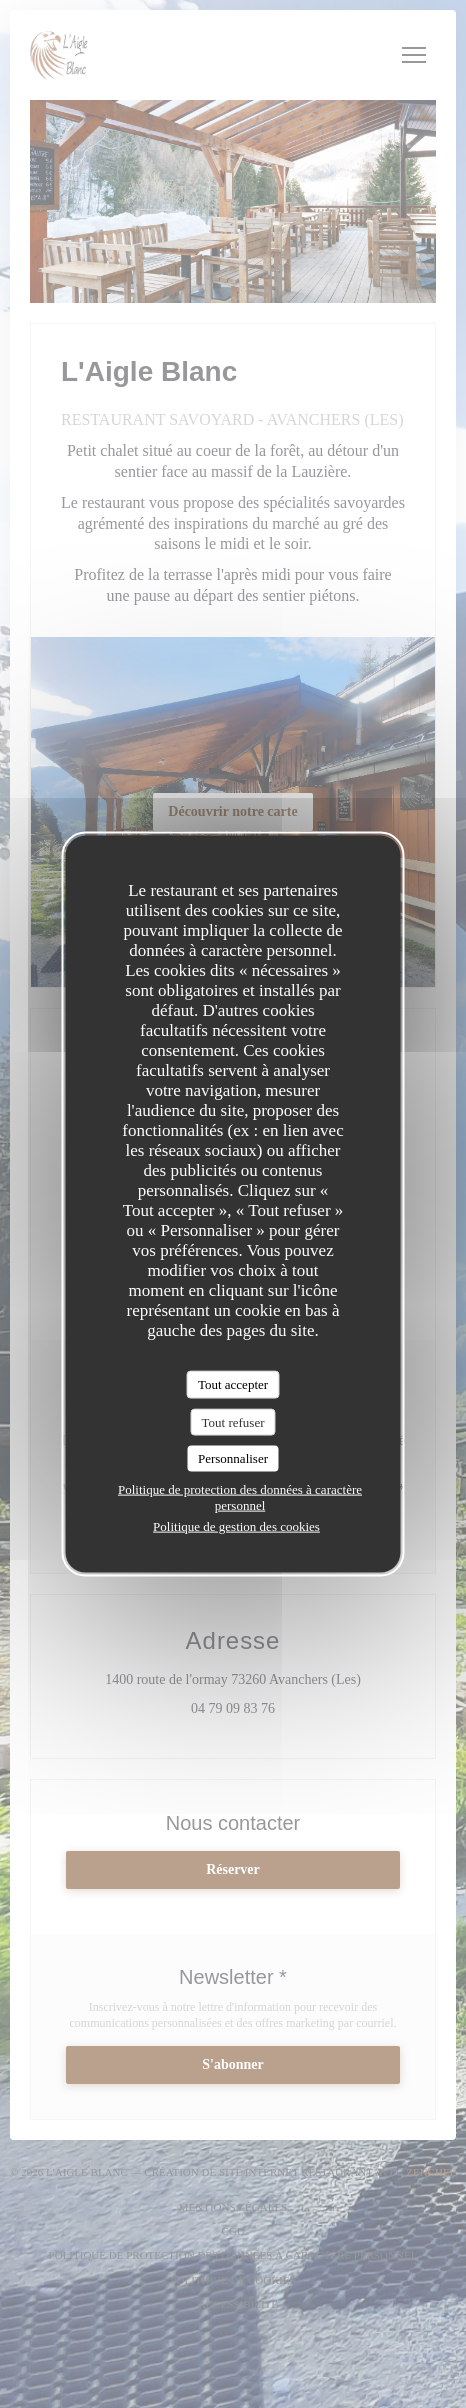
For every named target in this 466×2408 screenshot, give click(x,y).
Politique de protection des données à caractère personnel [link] (240, 1496)
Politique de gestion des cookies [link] (236, 1525)
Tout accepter (233, 1384)
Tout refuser (233, 1421)
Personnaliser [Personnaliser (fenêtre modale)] (233, 1458)
